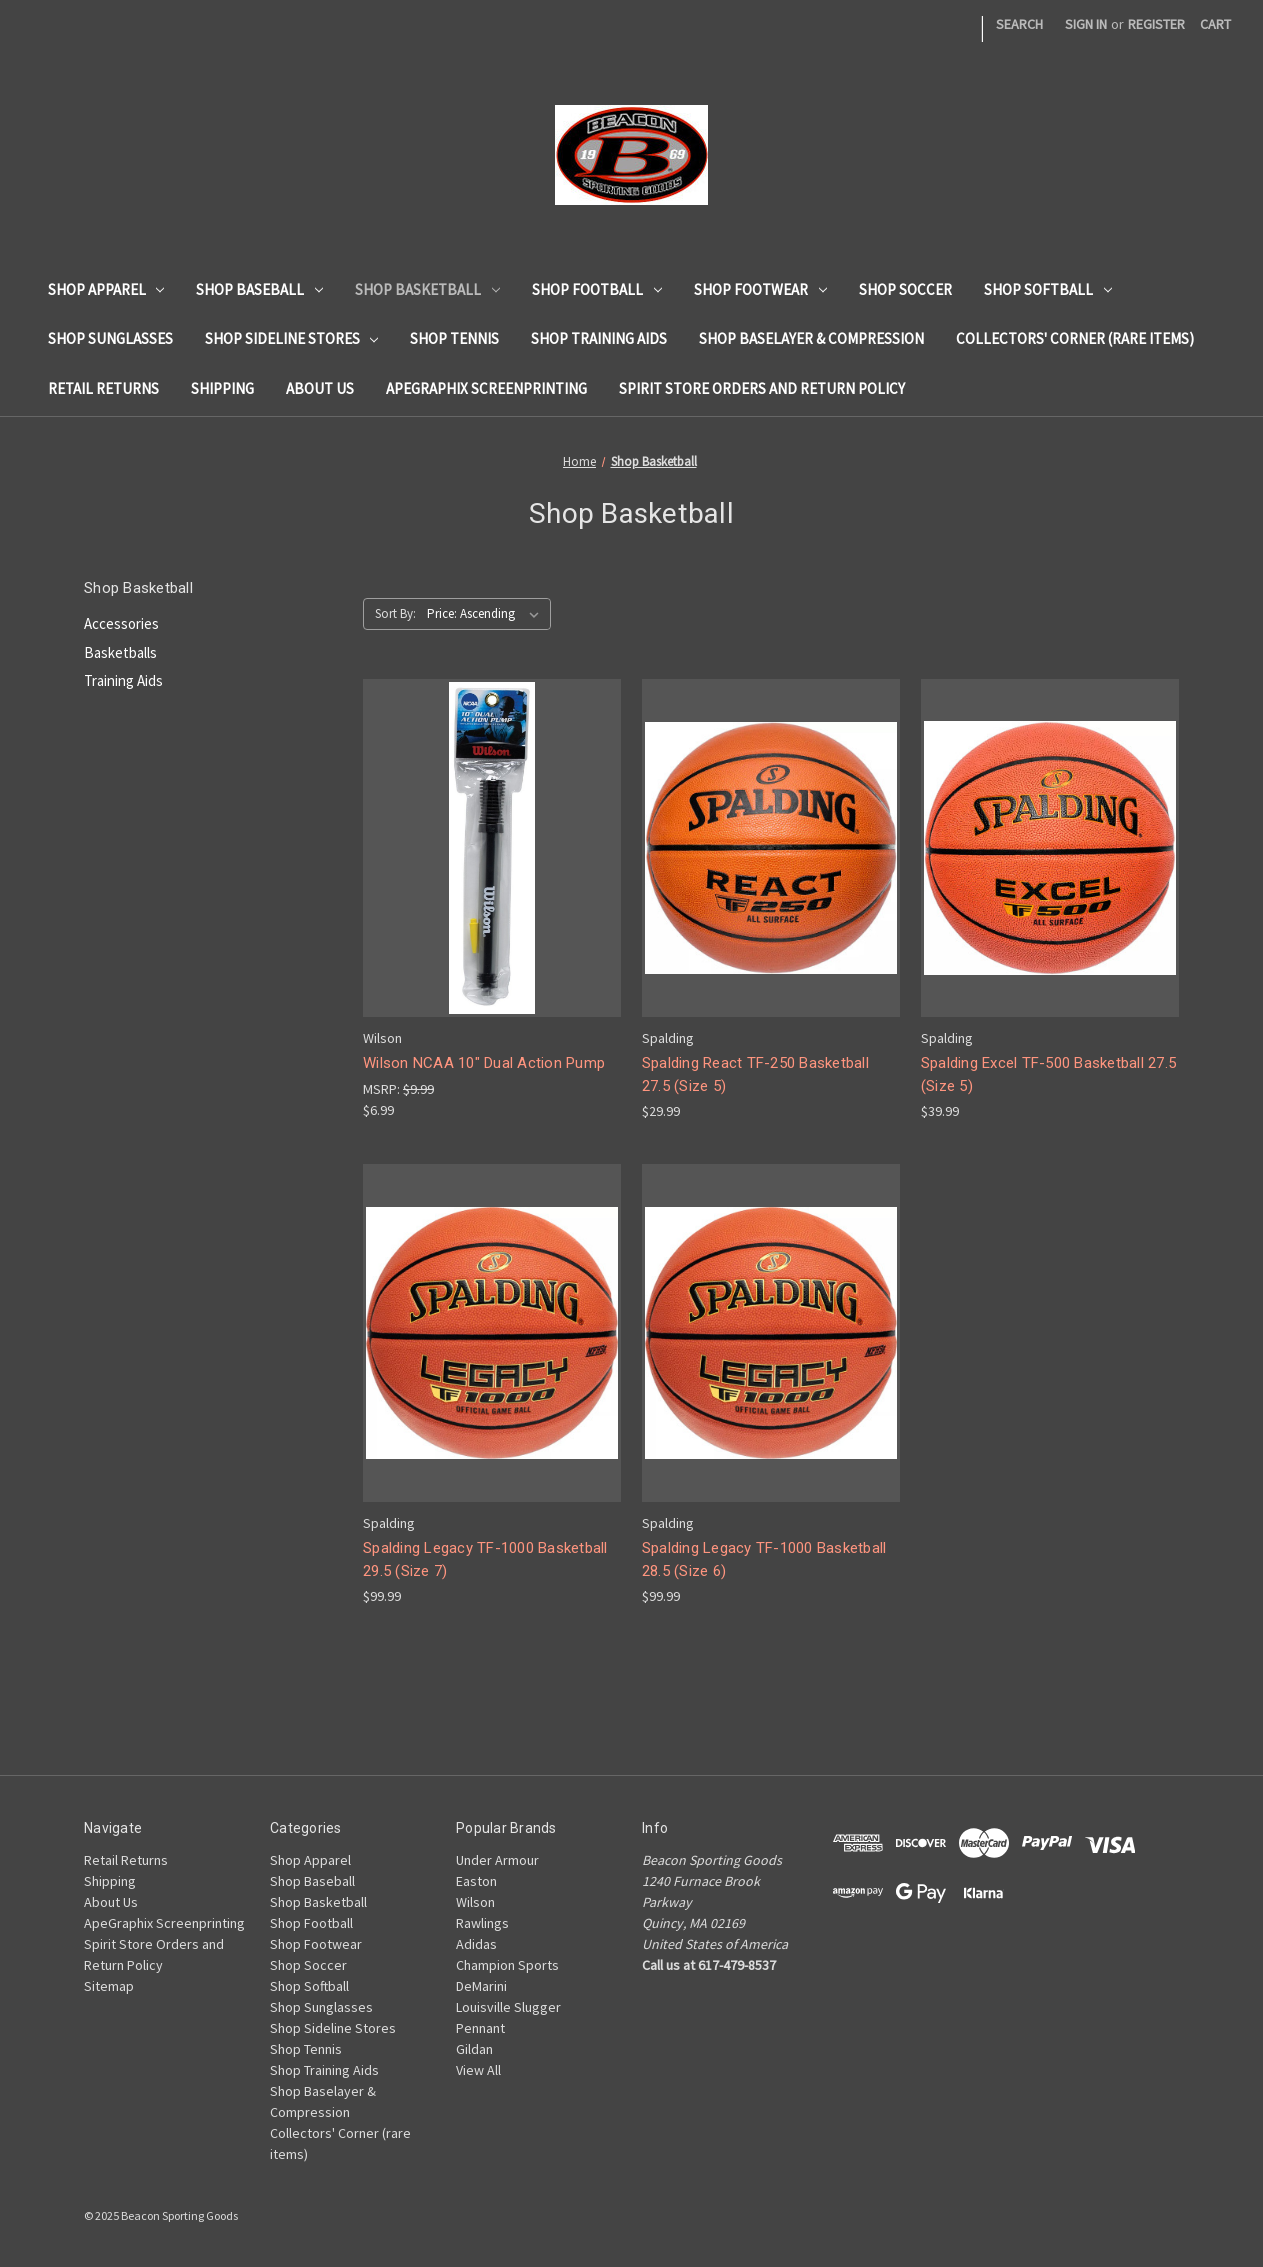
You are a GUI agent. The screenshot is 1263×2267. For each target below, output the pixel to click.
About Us (320, 388)
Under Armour (497, 1860)
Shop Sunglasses (110, 338)
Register (1156, 24)
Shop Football (597, 289)
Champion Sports (507, 1965)
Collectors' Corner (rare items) (1075, 338)
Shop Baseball (259, 289)
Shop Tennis (454, 338)
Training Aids (123, 680)
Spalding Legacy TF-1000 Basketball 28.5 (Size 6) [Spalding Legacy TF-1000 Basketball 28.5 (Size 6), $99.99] (764, 1559)
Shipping (222, 388)
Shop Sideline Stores (292, 338)
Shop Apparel (106, 289)
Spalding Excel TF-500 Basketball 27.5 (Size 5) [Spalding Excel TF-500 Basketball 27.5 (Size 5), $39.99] (1048, 1074)
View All (478, 2070)
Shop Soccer (905, 289)
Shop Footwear (760, 289)
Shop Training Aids (599, 338)
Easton (476, 1881)
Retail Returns (103, 388)
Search (1019, 24)
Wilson (475, 1902)
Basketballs (120, 652)
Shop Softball (1048, 289)
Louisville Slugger (508, 2007)
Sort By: (395, 613)
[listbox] (487, 614)
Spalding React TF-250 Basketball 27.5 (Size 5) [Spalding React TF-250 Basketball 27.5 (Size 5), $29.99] (755, 1074)
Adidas (476, 1944)
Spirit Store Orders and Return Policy (762, 388)
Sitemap (109, 1986)
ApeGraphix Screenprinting (486, 388)
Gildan (474, 2049)
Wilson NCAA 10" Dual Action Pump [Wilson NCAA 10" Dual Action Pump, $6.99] (484, 1063)
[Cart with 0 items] (1215, 24)
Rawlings (482, 1923)
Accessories (121, 623)
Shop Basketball (427, 289)
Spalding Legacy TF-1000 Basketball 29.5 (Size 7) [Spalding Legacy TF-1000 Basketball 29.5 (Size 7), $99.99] (485, 1559)
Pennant (480, 2028)
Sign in (1086, 24)
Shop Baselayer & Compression (811, 338)
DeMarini (481, 1986)
